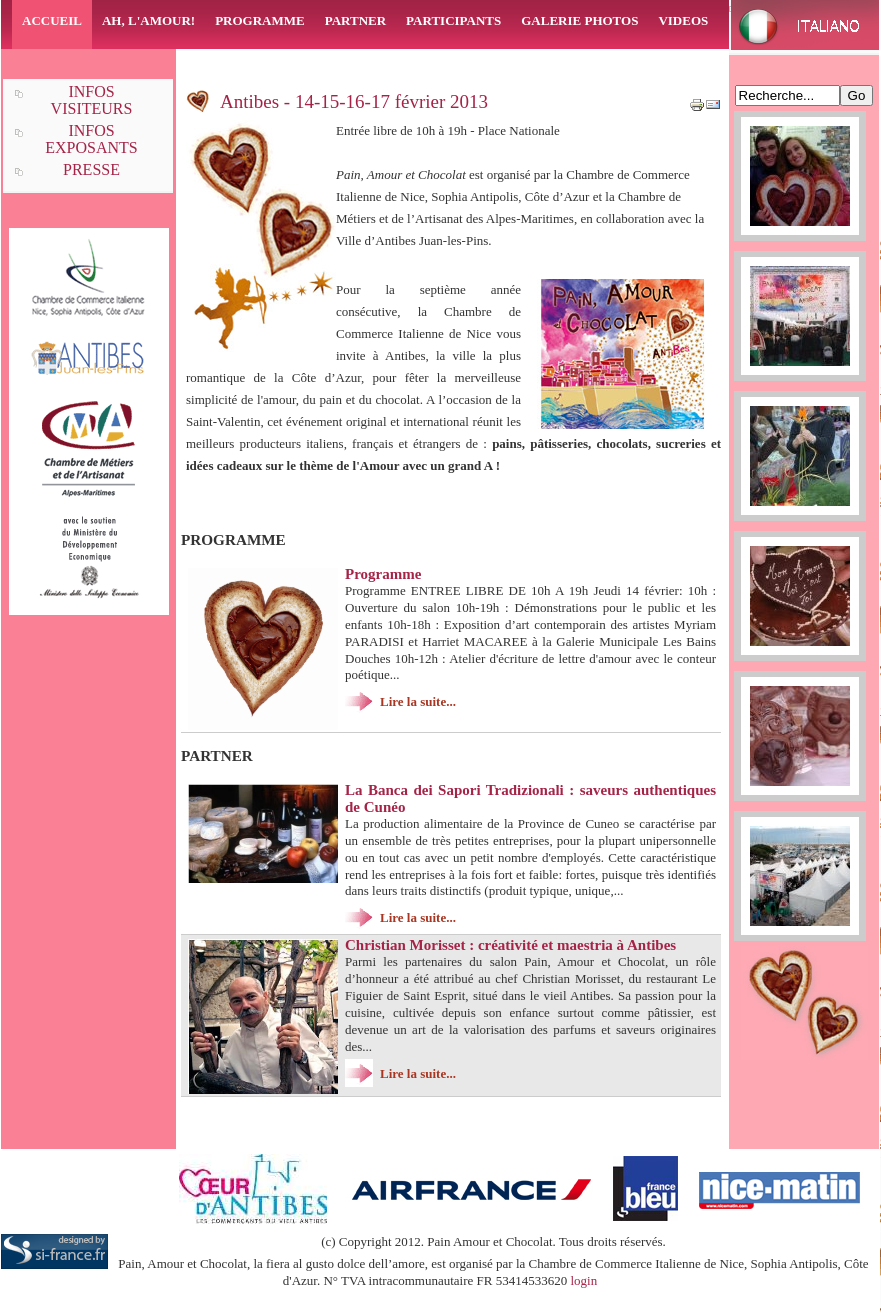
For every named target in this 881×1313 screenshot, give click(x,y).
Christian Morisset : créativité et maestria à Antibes (510, 945)
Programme (383, 574)
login (583, 1280)
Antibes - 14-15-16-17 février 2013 (354, 101)
